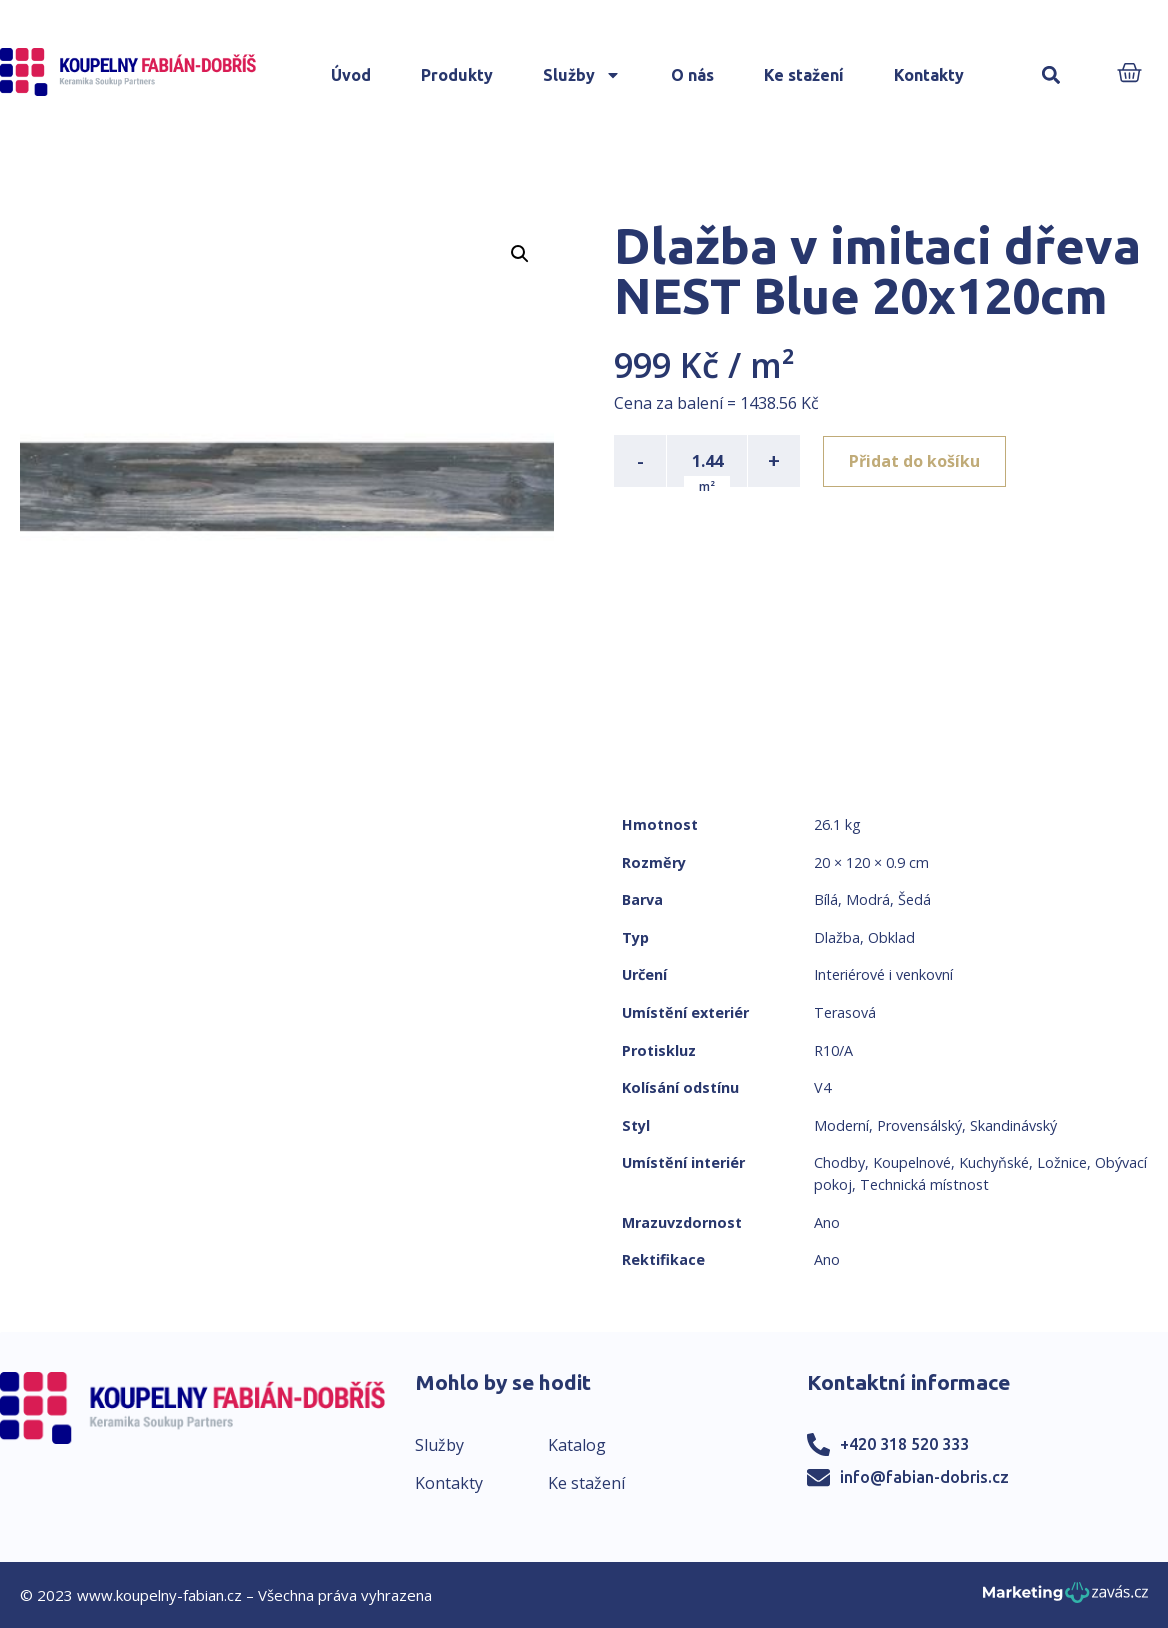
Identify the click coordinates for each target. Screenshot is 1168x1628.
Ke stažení (804, 75)
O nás (692, 75)
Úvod (351, 75)
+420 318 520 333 (904, 1444)
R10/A (833, 1050)
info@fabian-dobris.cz (924, 1477)
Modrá (868, 899)
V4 (822, 1087)
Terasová (845, 1012)
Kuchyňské (994, 1162)
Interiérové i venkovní (883, 974)
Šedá (914, 899)
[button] (1050, 75)
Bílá (826, 899)
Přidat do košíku (915, 461)
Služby (582, 75)
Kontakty (929, 75)
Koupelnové (912, 1162)
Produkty (457, 75)
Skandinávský (1013, 1125)
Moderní (841, 1125)
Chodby (839, 1162)
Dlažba (837, 937)
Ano (827, 1222)
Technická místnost (924, 1184)
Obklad (891, 937)
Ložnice (1062, 1162)
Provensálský (919, 1125)
